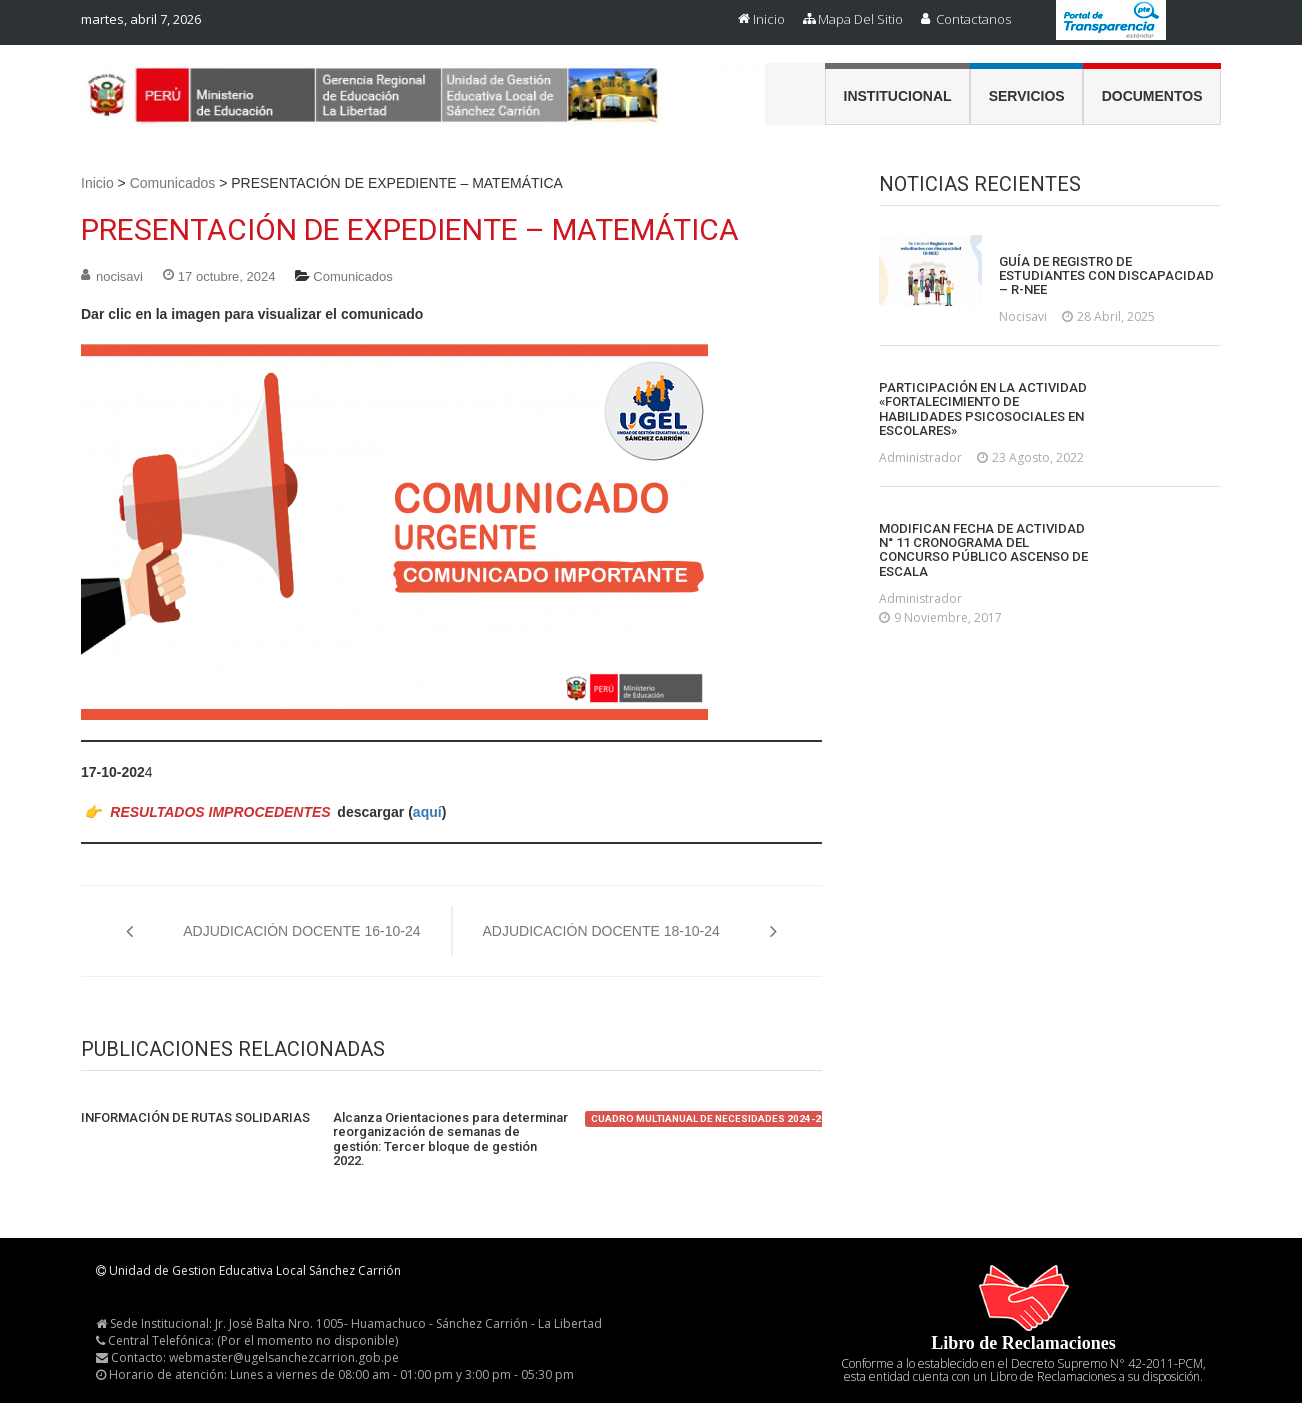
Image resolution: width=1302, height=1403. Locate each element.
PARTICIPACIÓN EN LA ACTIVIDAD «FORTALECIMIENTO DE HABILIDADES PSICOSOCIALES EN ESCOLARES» (983, 409)
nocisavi (119, 276)
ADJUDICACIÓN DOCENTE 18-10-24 (601, 931)
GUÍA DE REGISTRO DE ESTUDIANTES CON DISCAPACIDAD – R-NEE (1106, 276)
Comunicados (173, 183)
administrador (920, 457)
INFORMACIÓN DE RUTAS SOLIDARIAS (195, 1118)
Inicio (769, 19)
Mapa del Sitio (860, 19)
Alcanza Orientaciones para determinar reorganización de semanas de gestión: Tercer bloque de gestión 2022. (450, 1139)
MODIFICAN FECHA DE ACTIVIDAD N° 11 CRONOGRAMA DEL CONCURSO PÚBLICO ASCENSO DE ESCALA (983, 550)
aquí (427, 812)
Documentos (1152, 96)
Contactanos (973, 19)
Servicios (1027, 96)
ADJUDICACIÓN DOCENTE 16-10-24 (301, 931)
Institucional (898, 96)
